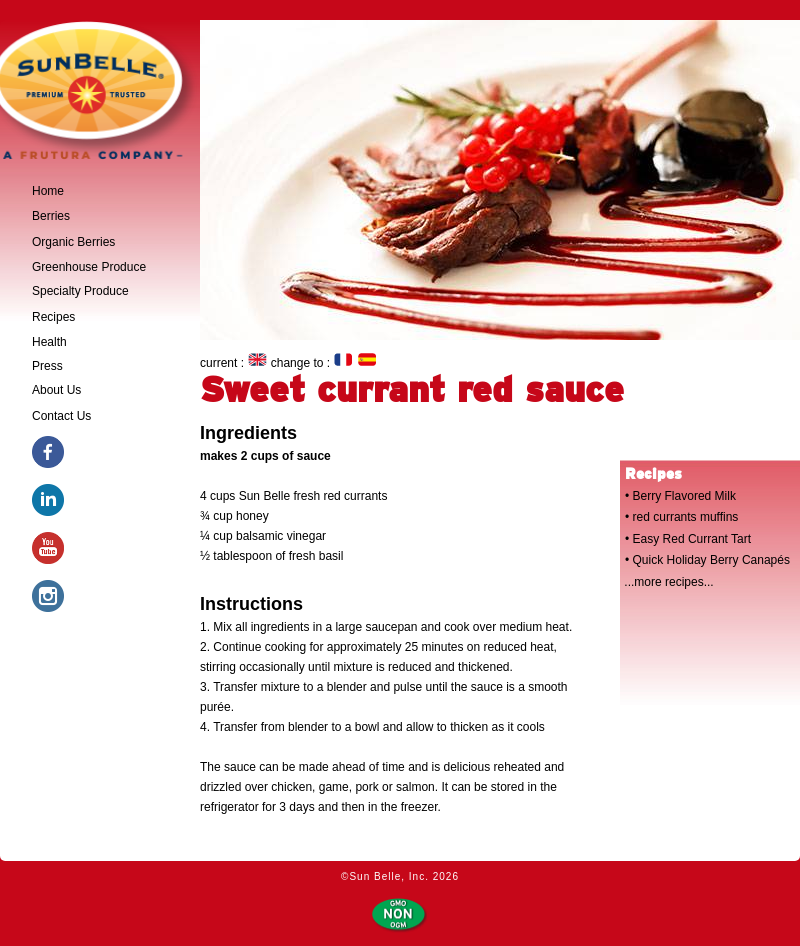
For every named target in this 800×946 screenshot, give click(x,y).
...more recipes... (668, 582)
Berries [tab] (51, 216)
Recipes (53, 317)
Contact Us (61, 416)
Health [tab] (49, 342)
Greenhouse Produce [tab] (89, 267)
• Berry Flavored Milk (680, 496)
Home (48, 191)
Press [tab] (47, 366)
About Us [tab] (56, 390)
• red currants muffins (681, 517)
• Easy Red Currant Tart (688, 539)
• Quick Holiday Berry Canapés (707, 560)
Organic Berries (73, 242)
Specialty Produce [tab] (80, 291)
